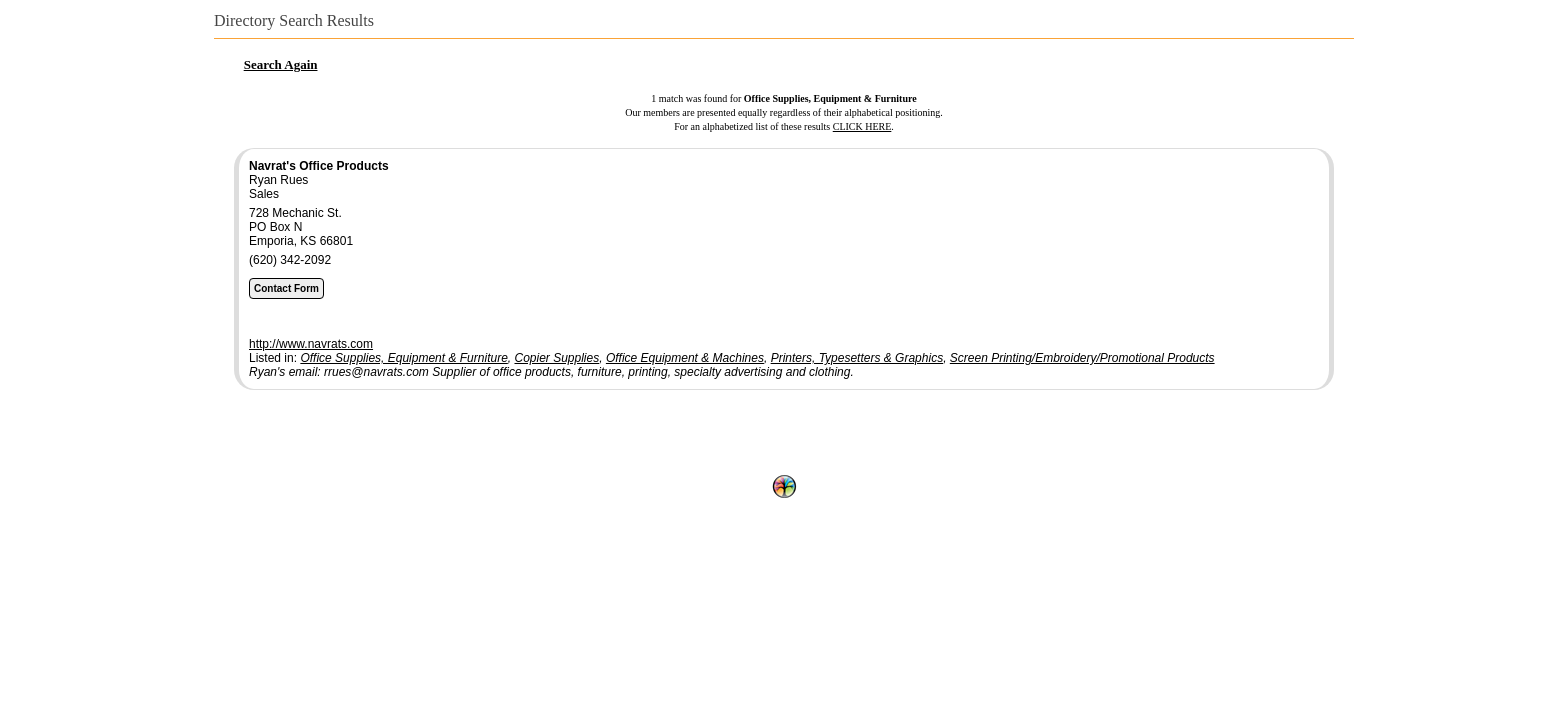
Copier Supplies (556, 358)
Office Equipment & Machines (685, 358)
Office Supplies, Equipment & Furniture (403, 358)
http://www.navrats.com (311, 344)
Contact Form (286, 288)
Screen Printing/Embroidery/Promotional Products (1082, 358)
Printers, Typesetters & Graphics (857, 358)
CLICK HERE (862, 126)
